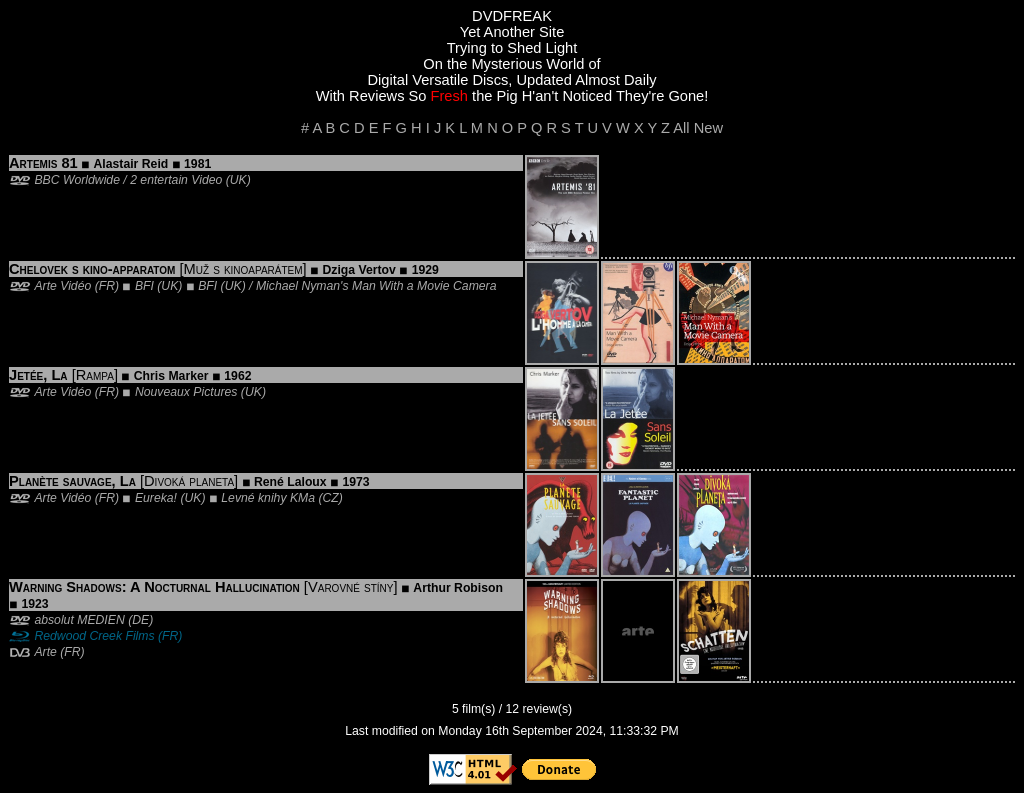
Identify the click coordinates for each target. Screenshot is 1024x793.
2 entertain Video (176, 180)
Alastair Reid (131, 164)
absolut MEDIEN (79, 620)
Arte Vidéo (62, 286)
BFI (144, 286)
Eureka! (156, 498)
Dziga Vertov (359, 270)
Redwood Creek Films (94, 636)
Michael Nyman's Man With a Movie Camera (376, 286)
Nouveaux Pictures (186, 392)
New (708, 128)
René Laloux (290, 482)
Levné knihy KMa (268, 498)
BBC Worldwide (77, 180)
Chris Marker (171, 376)
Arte (45, 652)
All (681, 128)
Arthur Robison (458, 588)
